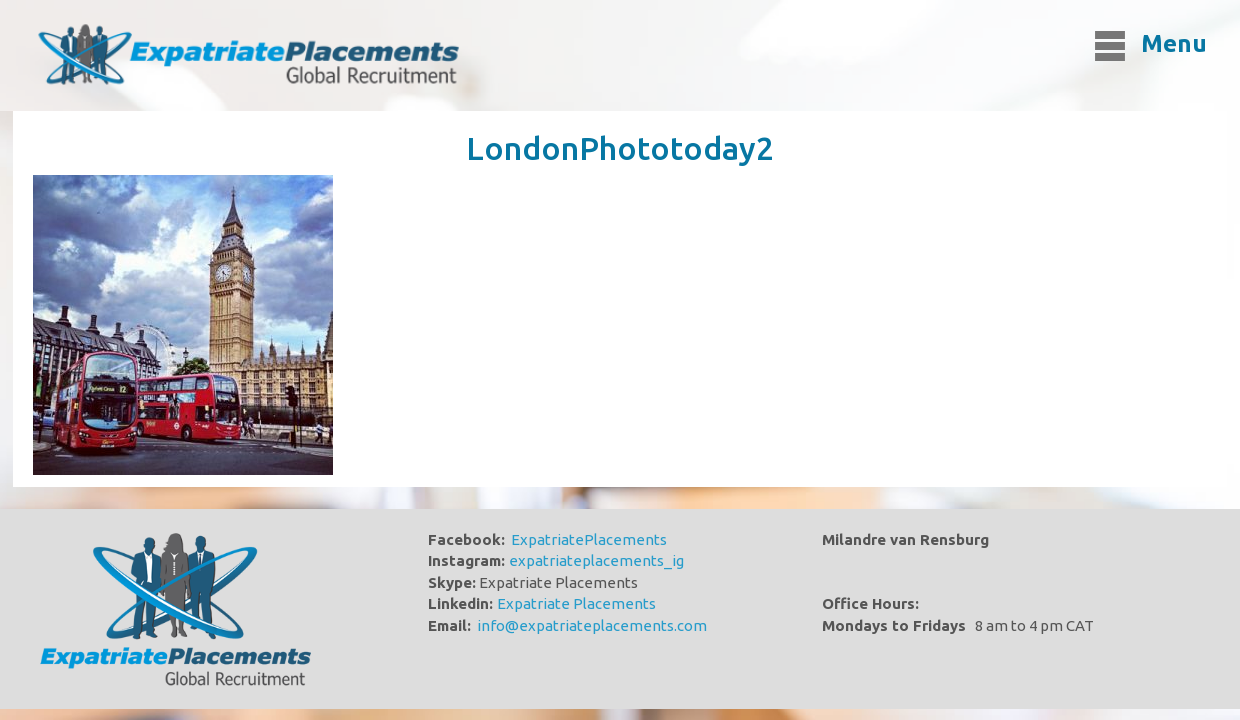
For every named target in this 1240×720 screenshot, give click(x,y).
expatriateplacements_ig (596, 560)
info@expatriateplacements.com (592, 625)
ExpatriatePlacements (589, 539)
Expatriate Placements (576, 603)
